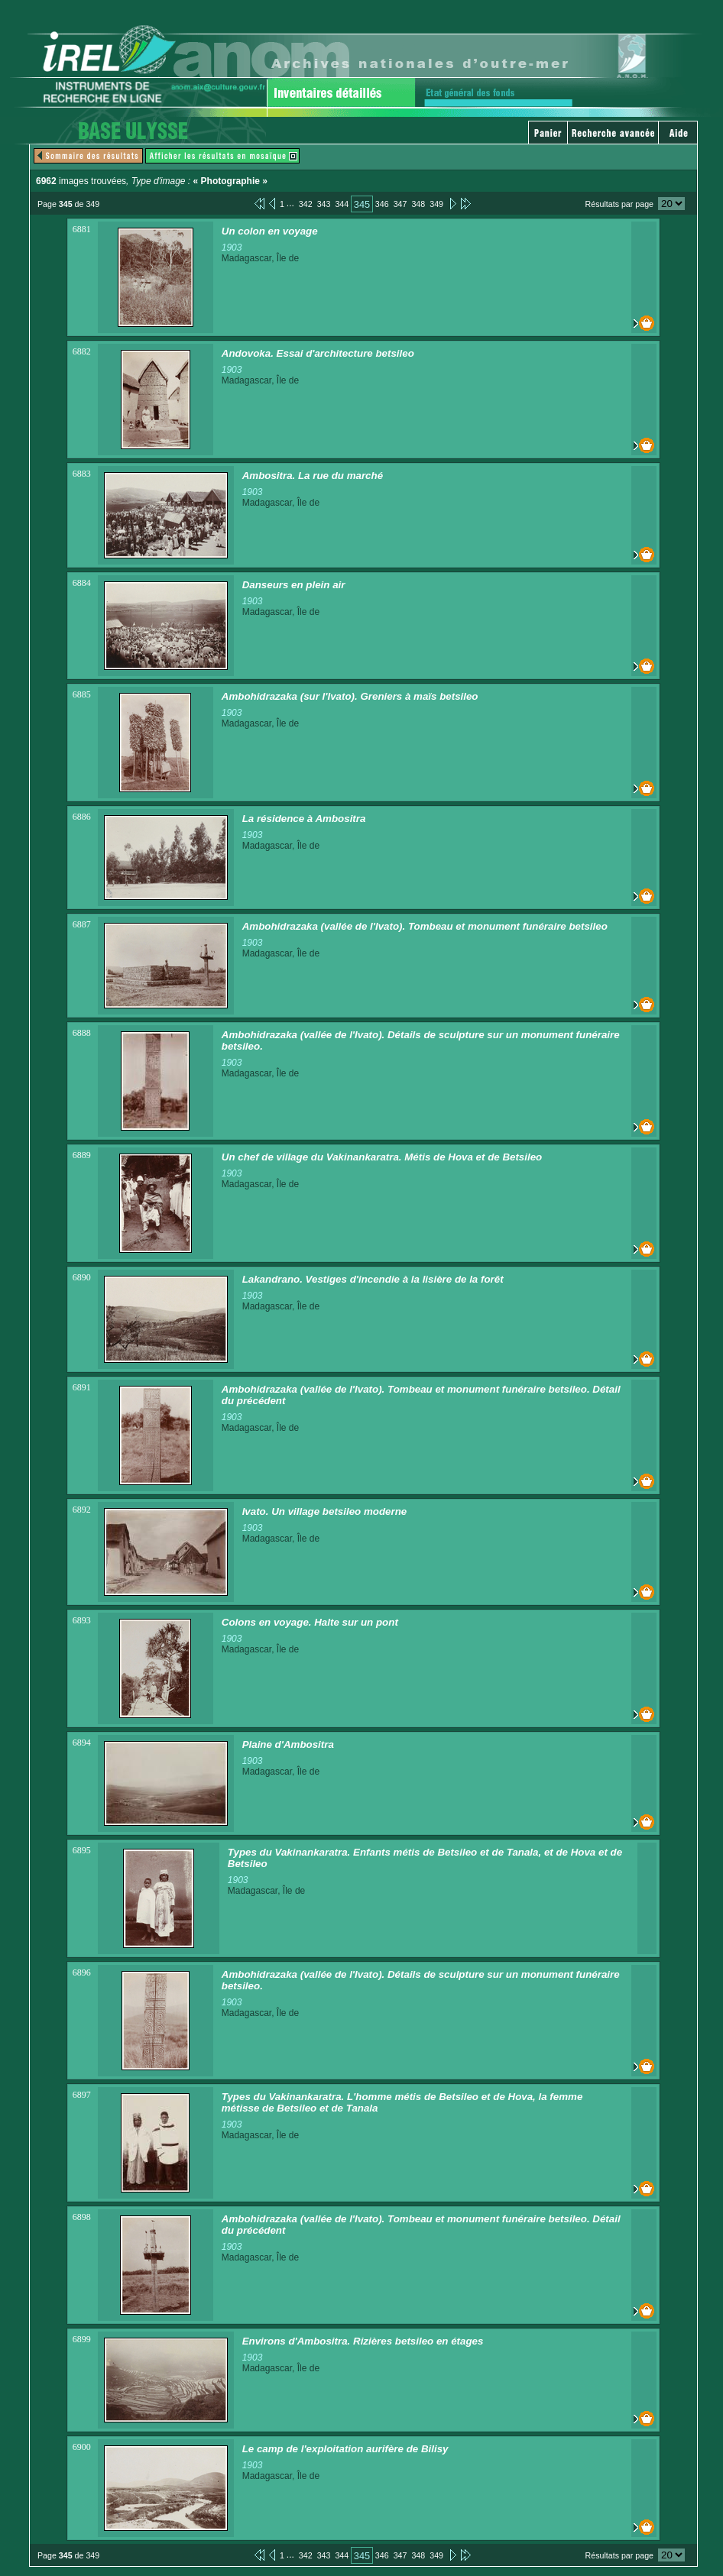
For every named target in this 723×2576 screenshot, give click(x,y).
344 (342, 204)
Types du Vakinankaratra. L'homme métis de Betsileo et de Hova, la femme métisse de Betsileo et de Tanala (402, 2102)
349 (436, 204)
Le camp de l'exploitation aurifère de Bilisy (345, 2449)
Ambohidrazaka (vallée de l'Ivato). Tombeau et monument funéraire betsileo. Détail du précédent (421, 1394)
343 (324, 204)
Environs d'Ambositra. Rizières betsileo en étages (363, 2341)
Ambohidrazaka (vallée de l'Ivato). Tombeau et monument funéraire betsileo (425, 926)
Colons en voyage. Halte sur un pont (310, 1622)
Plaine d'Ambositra (288, 1744)
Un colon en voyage (270, 231)
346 (382, 204)
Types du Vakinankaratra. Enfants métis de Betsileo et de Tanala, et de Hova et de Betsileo (425, 1857)
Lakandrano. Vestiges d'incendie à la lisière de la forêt (373, 1279)
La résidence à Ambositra (304, 818)
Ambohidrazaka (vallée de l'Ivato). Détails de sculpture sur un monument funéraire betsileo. (421, 1040)
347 (400, 204)
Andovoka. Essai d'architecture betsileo (318, 353)
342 (306, 204)
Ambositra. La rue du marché (312, 475)
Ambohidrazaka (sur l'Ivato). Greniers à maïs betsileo (350, 696)
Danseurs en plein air (293, 585)
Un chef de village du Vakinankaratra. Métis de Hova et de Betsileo (382, 1157)
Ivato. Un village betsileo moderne (324, 1511)
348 (418, 204)
